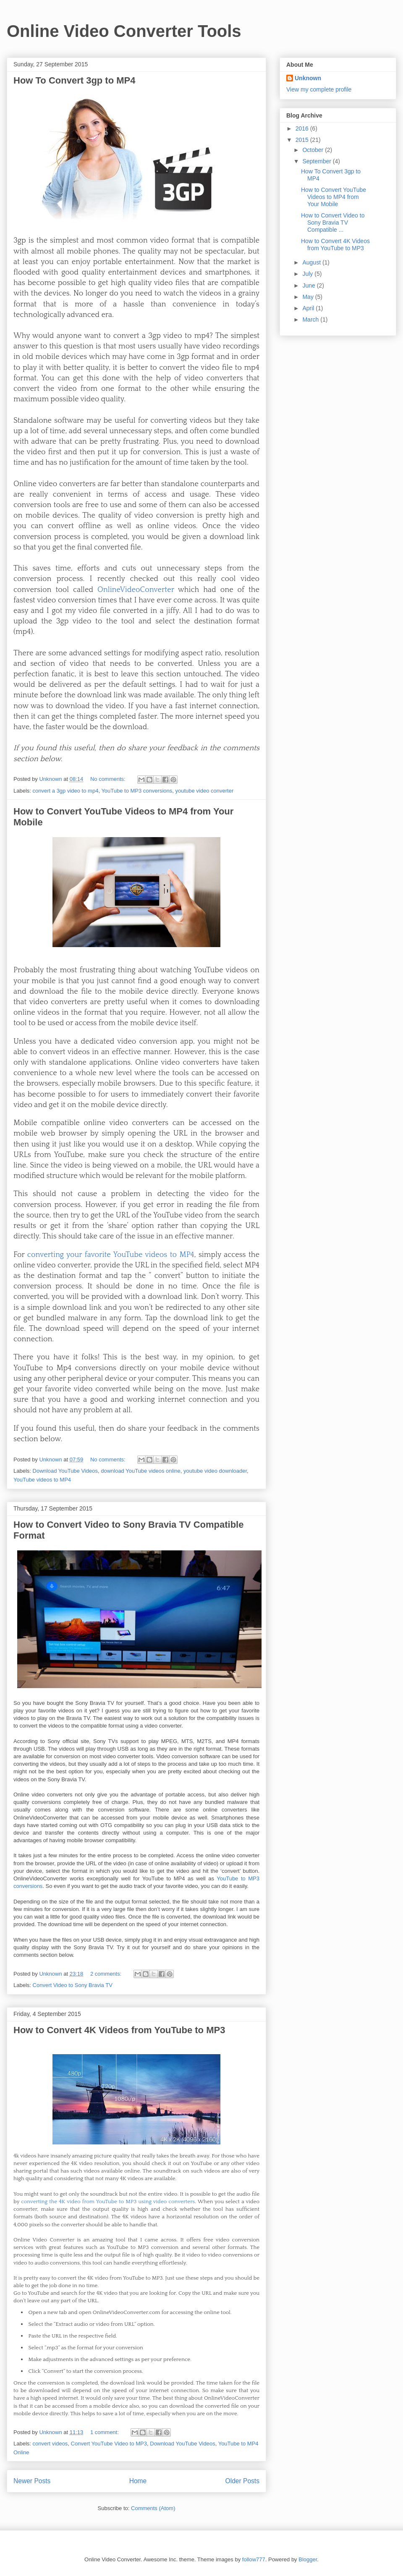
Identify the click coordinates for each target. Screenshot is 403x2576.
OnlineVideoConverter (135, 590)
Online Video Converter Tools (124, 31)
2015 (303, 139)
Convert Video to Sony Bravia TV (73, 1985)
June (309, 285)
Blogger (307, 2559)
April (309, 308)
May (308, 296)
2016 (303, 128)
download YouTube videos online (141, 1471)
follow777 (253, 2559)
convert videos (50, 2443)
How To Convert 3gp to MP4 (74, 80)
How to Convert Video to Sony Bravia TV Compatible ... (333, 222)
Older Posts (242, 2480)
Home (138, 2480)
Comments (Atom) (153, 2508)
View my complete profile (318, 89)
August (312, 262)
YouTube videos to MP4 (42, 1479)
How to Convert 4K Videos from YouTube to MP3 (119, 2030)
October (313, 150)
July (308, 273)
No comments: (108, 779)
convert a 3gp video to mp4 (66, 791)
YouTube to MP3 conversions (136, 791)
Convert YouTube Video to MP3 (109, 2443)
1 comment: (105, 2432)
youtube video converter (204, 791)
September (317, 161)
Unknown (308, 78)
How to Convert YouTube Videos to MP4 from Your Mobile (333, 196)
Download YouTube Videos (65, 1471)
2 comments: (106, 1974)
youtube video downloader (215, 1471)
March (311, 319)
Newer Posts (31, 2480)
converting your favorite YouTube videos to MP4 (110, 1255)
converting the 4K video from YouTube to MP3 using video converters (108, 2201)
